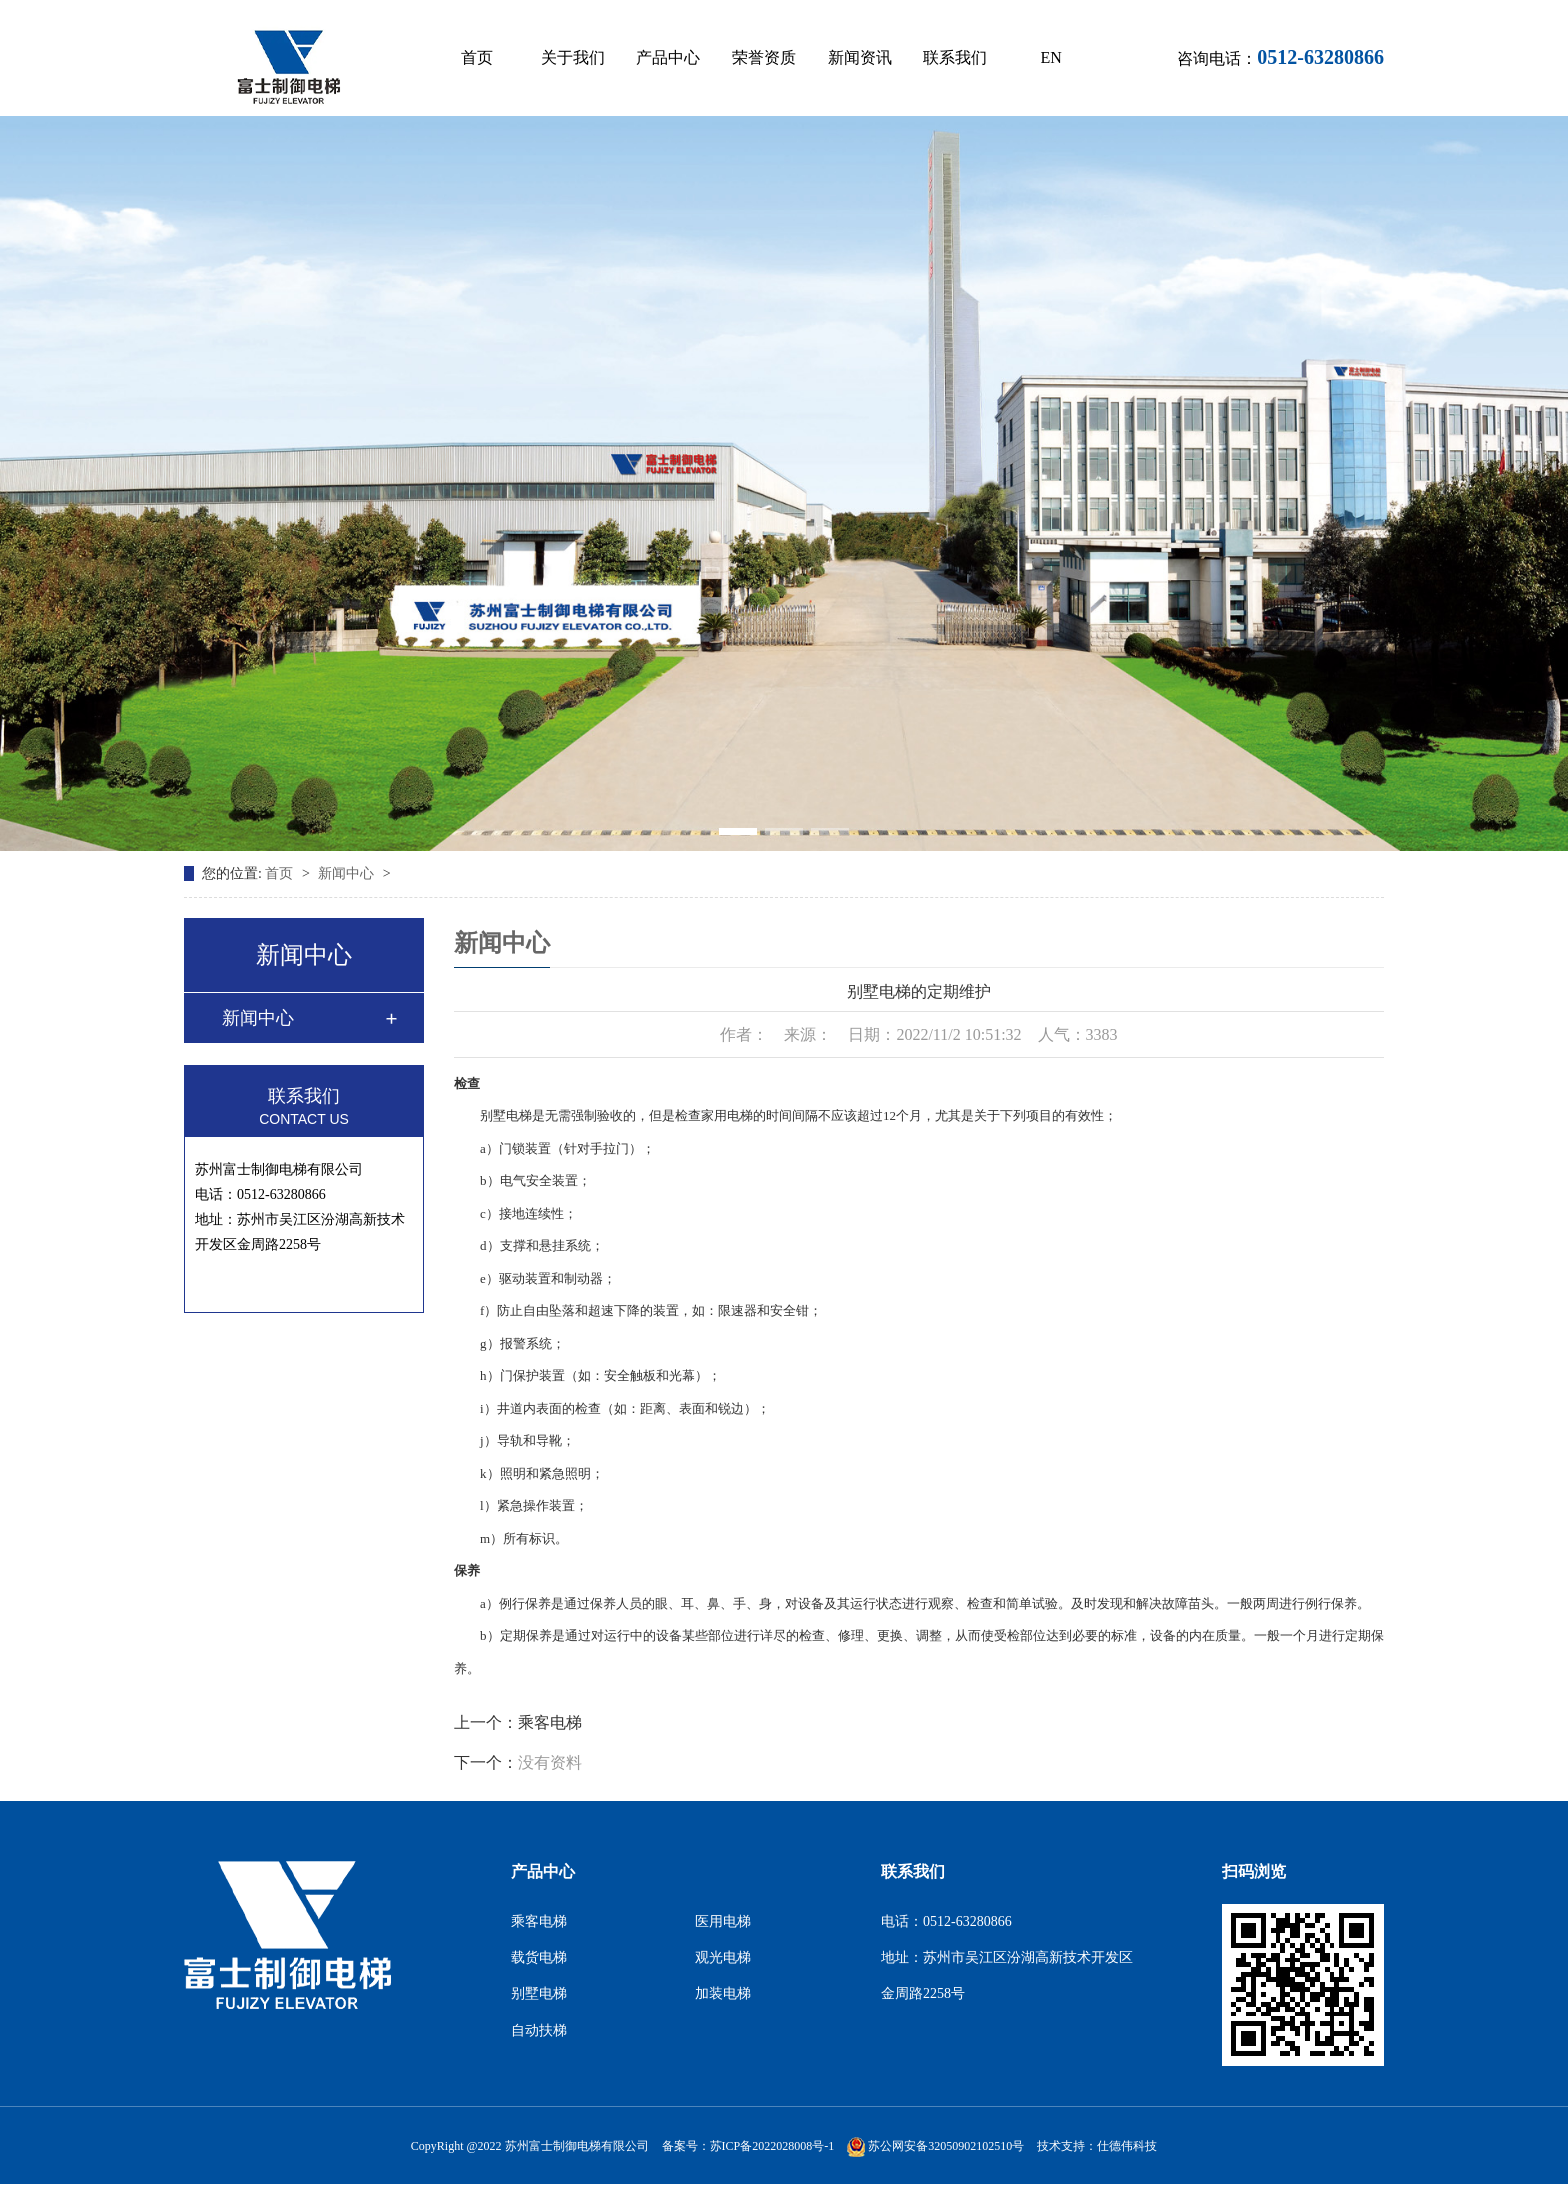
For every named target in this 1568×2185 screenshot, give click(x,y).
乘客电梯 (550, 1722)
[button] (738, 831)
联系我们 (955, 57)
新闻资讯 (860, 57)
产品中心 (668, 57)
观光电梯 (723, 1957)
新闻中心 (348, 873)
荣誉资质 (764, 57)
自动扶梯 (539, 2030)
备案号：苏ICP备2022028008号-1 (748, 2146)
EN (1050, 57)
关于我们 (573, 57)
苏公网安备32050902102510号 (935, 2146)
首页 (477, 57)
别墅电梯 (539, 1993)
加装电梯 (723, 1993)
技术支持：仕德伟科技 (1097, 2146)
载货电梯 (539, 1957)
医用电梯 (723, 1921)
